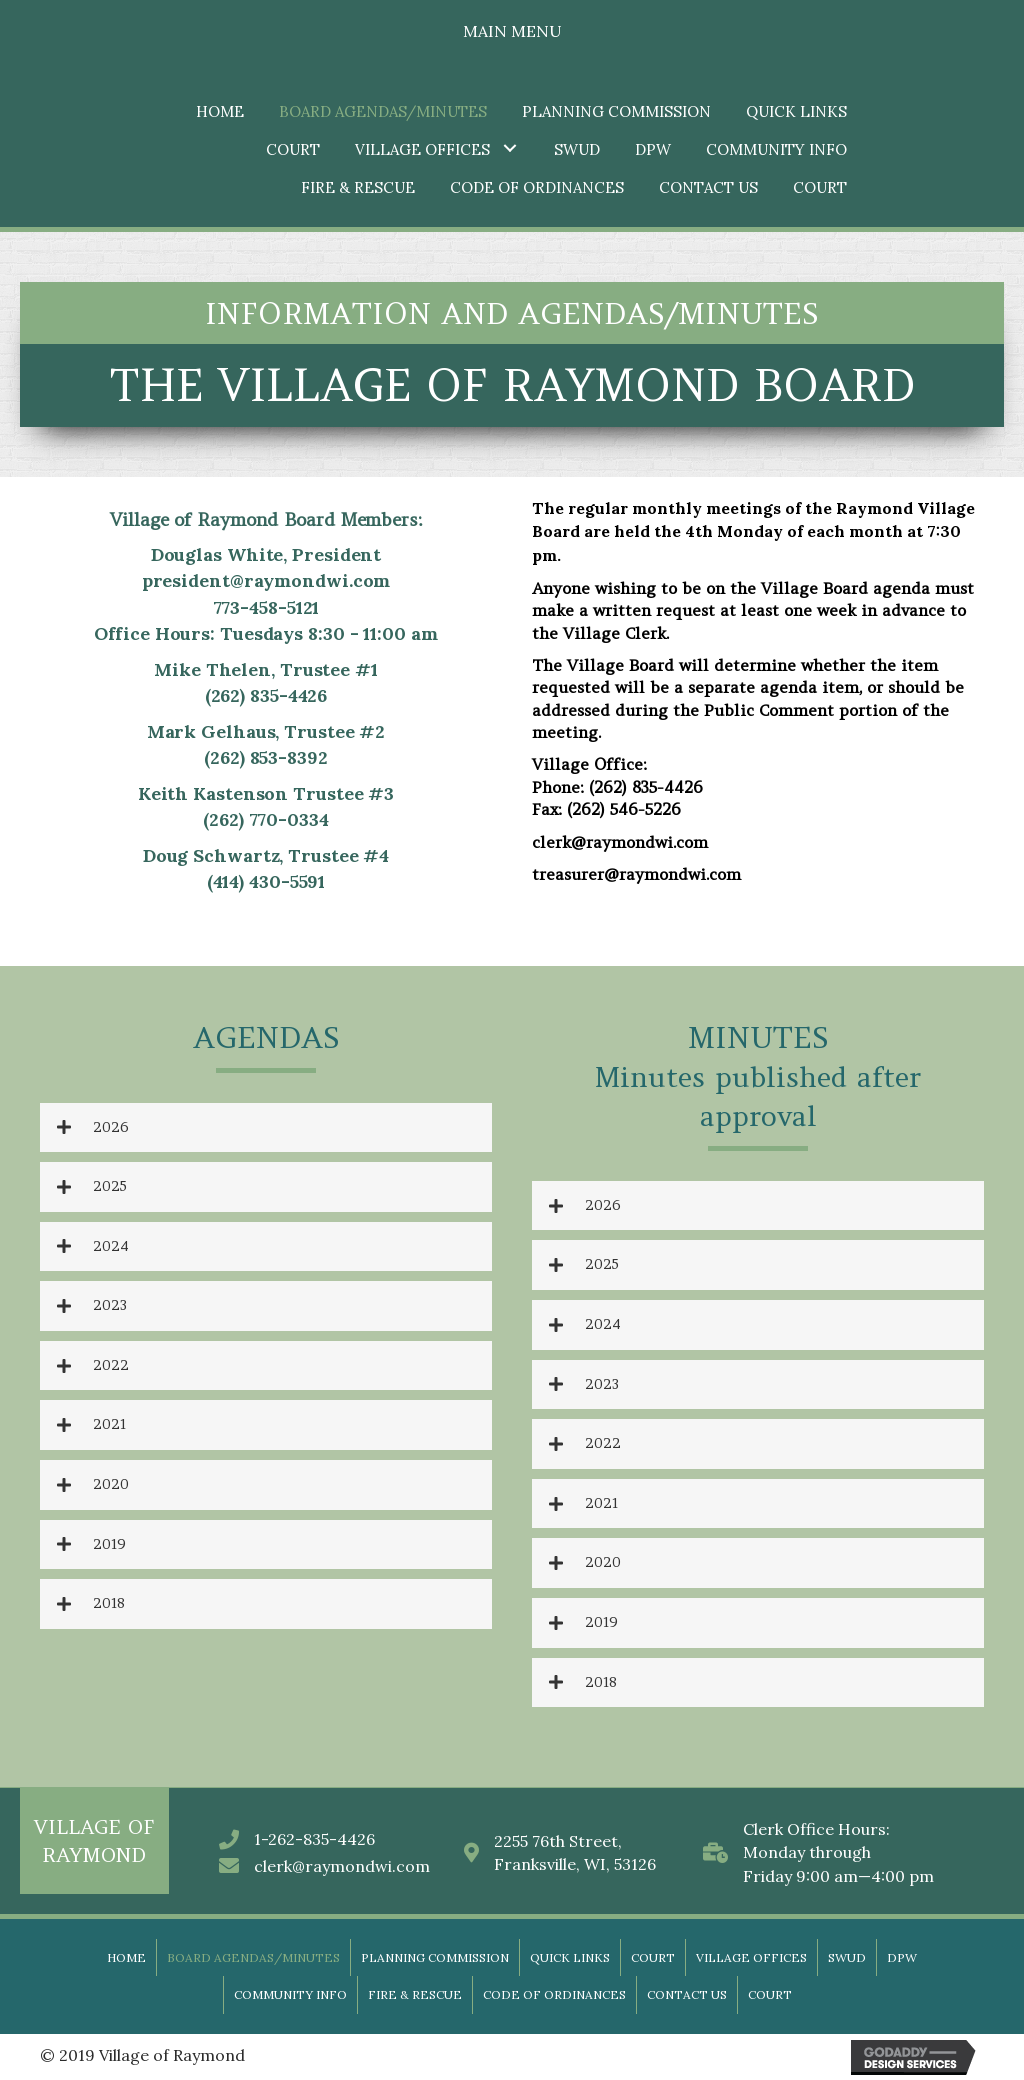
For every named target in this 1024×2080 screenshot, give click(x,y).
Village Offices (751, 1957)
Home (126, 1957)
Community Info (290, 1994)
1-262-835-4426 (314, 1839)
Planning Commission (435, 1957)
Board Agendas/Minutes (253, 1957)
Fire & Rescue (415, 1994)
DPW (902, 1957)
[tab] (266, 1128)
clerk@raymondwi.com (342, 1866)
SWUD (847, 1957)
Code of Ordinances (554, 1994)
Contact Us (687, 1994)
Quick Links (570, 1957)
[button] (509, 147)
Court (653, 1957)
